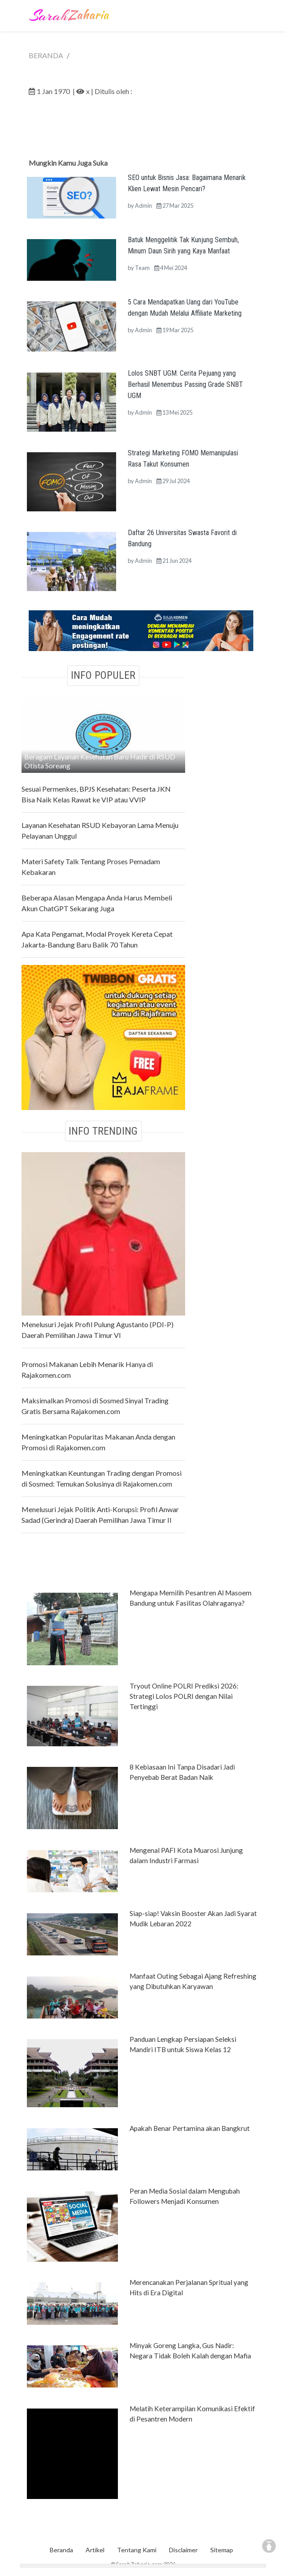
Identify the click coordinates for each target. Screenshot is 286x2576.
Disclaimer (183, 2550)
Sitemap (221, 2550)
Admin (143, 205)
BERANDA (46, 55)
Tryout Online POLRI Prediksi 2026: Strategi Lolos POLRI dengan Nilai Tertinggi (184, 1696)
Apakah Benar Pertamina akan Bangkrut (190, 2128)
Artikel (95, 2550)
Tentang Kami (136, 2550)
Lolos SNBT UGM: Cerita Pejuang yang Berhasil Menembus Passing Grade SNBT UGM (185, 384)
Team (142, 267)
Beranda (61, 2550)
